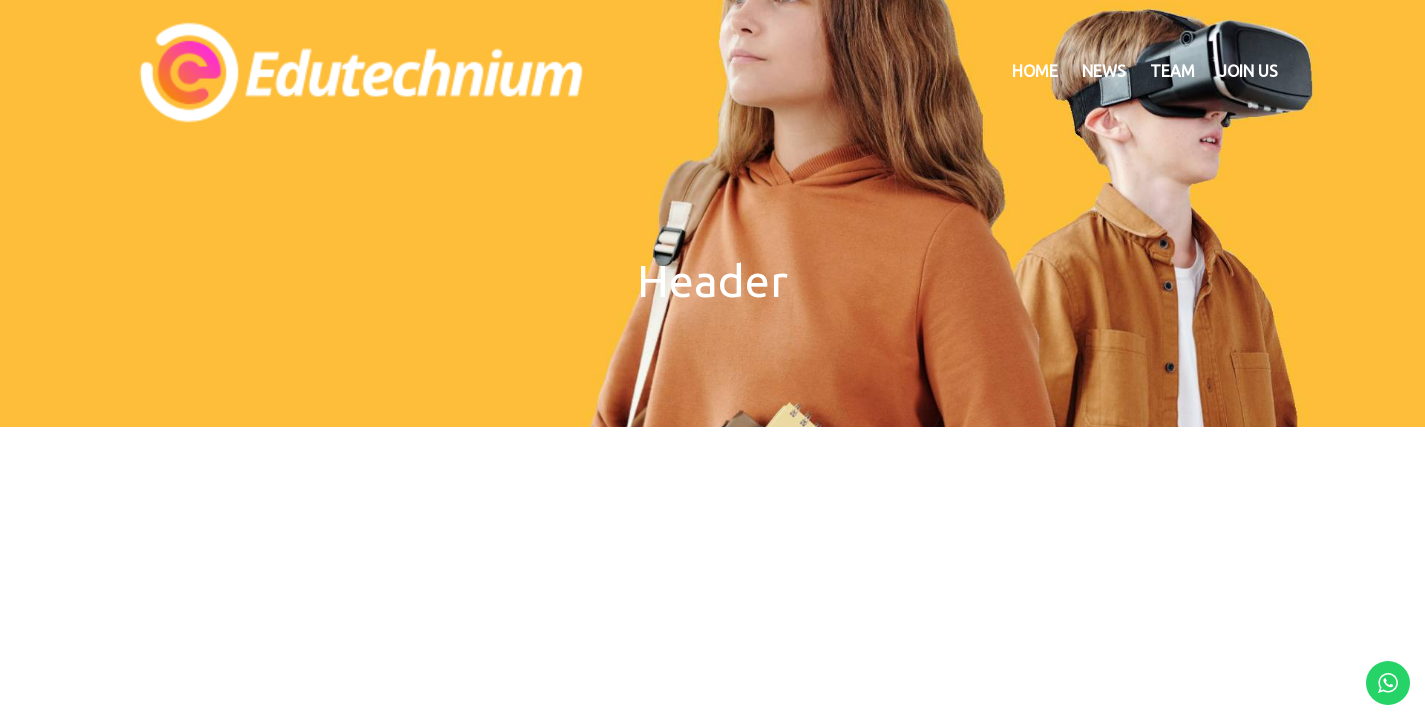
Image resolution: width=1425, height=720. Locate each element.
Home (1035, 71)
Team (1172, 71)
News (1104, 71)
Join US (1248, 71)
